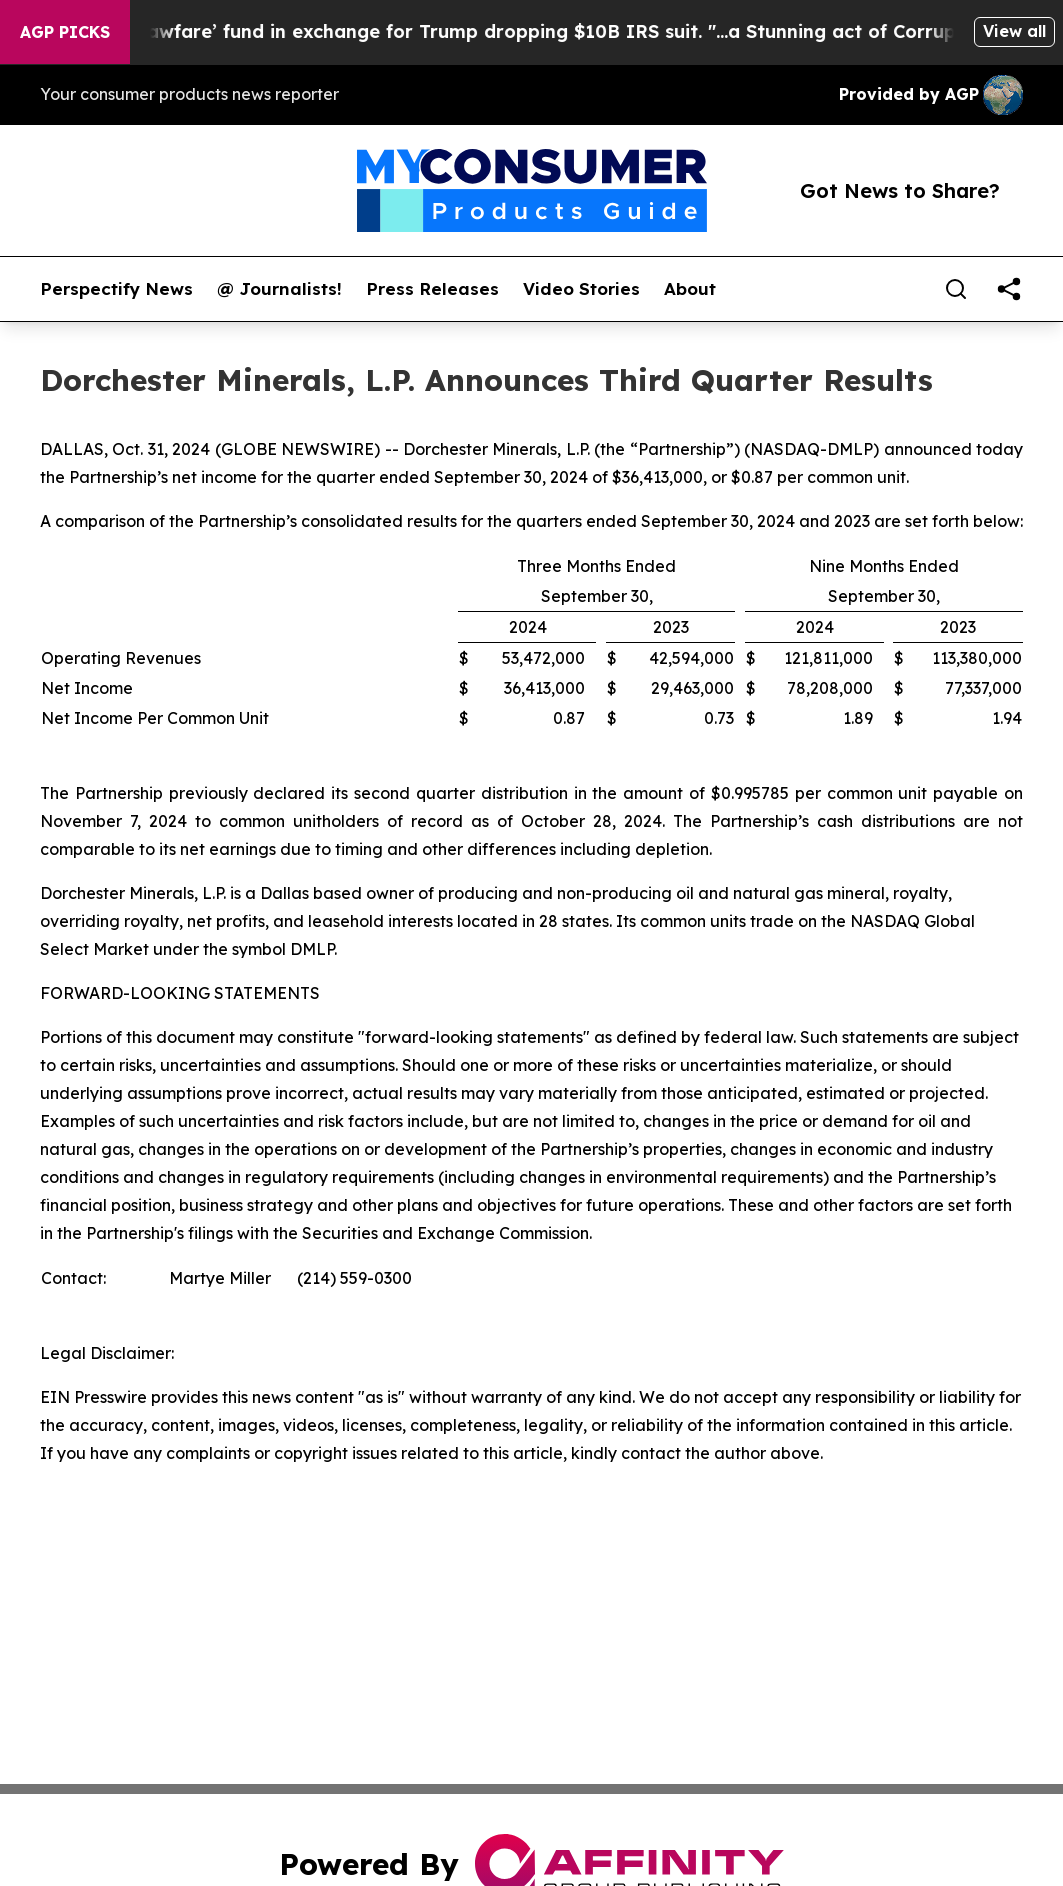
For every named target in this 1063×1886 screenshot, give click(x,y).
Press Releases (432, 289)
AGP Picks (65, 32)
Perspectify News (116, 289)
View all (1014, 31)
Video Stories (581, 289)
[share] (1009, 289)
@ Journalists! (279, 289)
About (690, 289)
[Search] (956, 289)
